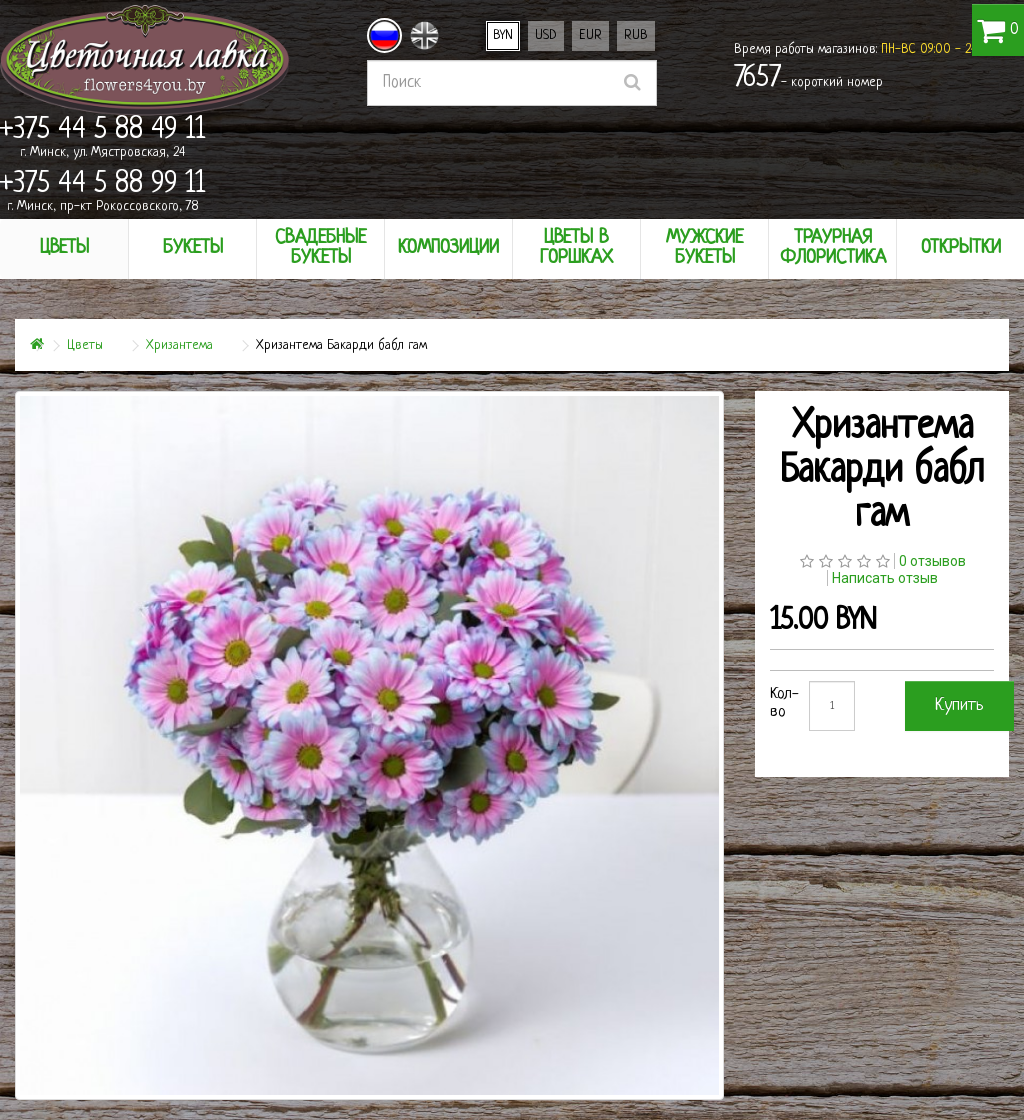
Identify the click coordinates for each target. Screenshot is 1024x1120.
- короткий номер (808, 79)
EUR (590, 35)
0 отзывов (932, 561)
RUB (636, 35)
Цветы (85, 345)
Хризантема (179, 345)
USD (546, 35)
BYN (503, 35)
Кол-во (784, 703)
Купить (959, 705)
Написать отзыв (885, 578)
